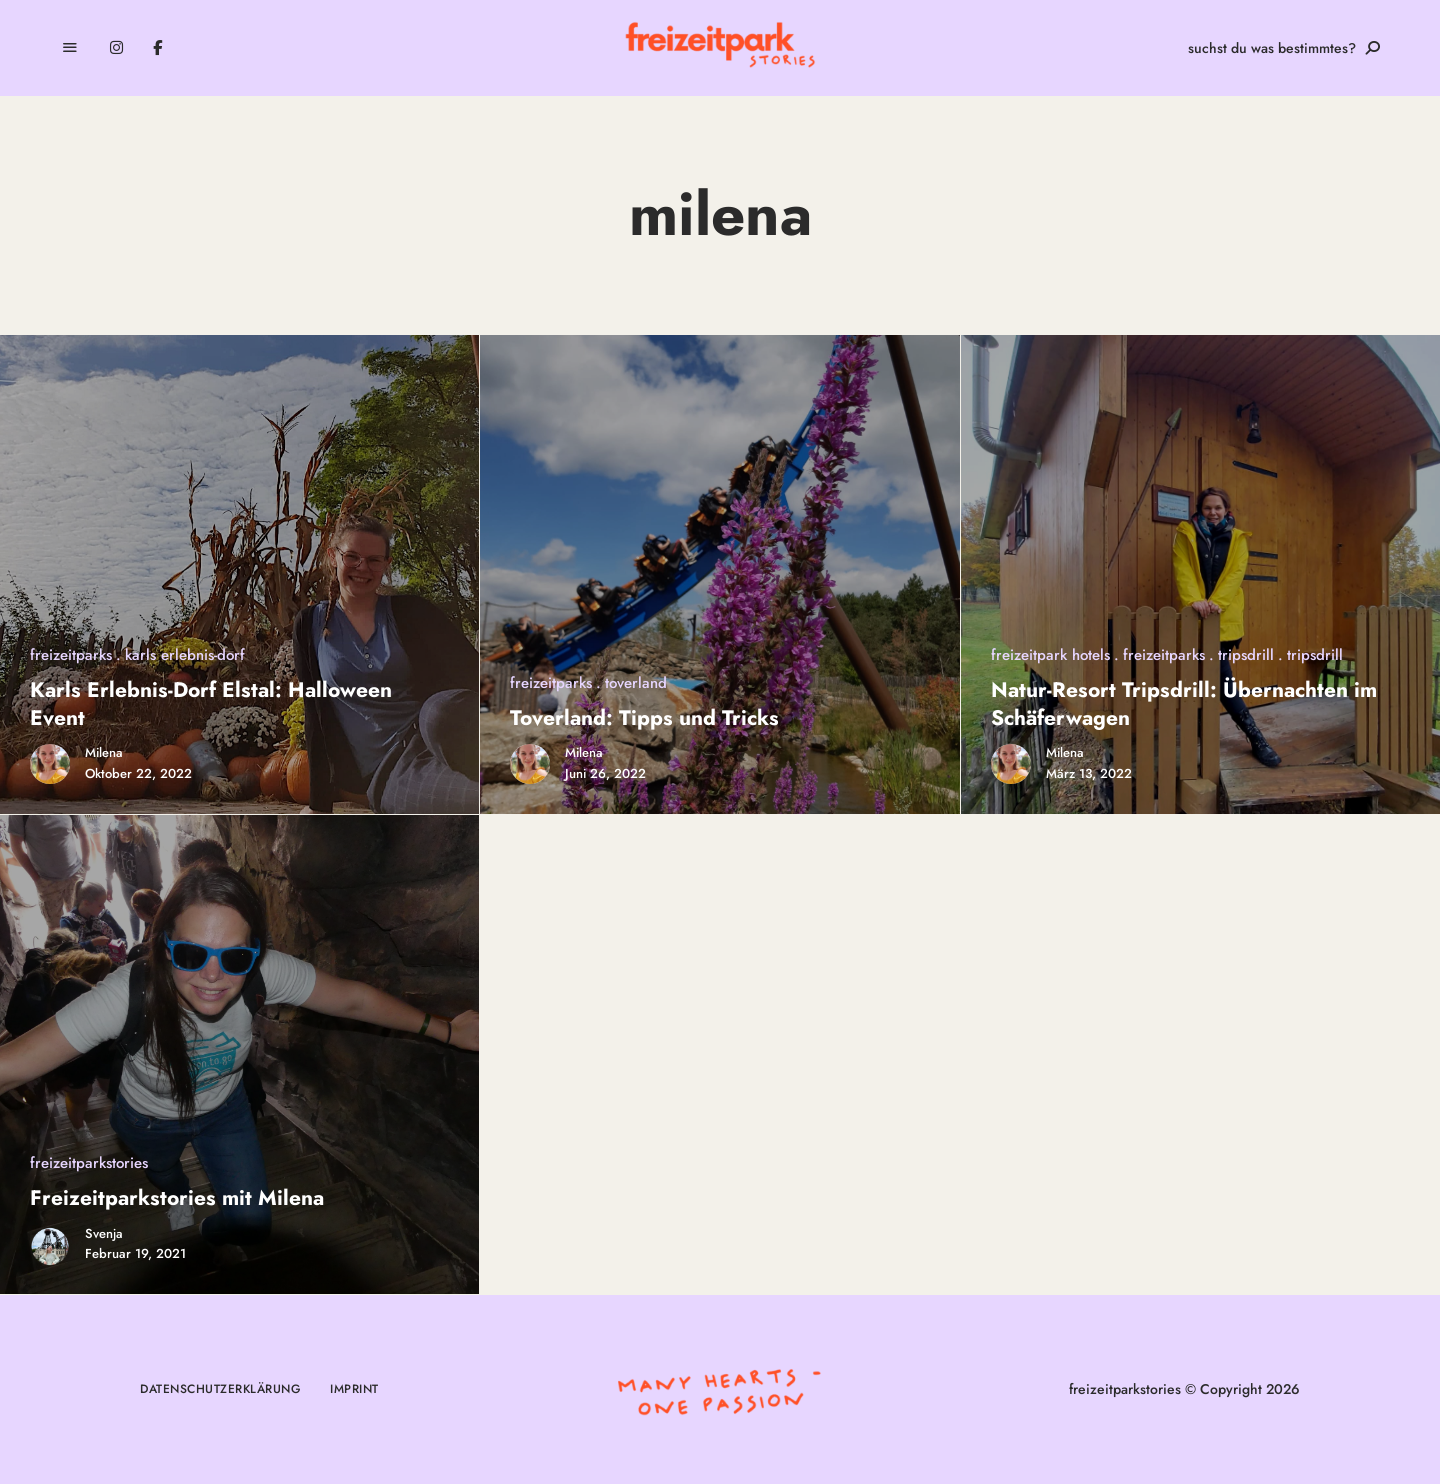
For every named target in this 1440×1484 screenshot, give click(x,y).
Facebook (157, 48)
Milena (104, 752)
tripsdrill (1246, 655)
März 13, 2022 (1089, 773)
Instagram (116, 48)
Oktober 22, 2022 (138, 773)
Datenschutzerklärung (220, 1389)
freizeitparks (71, 655)
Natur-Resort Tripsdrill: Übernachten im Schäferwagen (1184, 703)
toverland (636, 683)
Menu (70, 48)
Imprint (354, 1389)
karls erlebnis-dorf (185, 655)
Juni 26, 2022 (605, 773)
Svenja (104, 1233)
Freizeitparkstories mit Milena (177, 1198)
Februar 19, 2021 (135, 1253)
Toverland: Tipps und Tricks (644, 718)
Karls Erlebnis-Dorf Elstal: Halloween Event (211, 703)
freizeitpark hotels (1050, 655)
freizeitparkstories (89, 1163)
